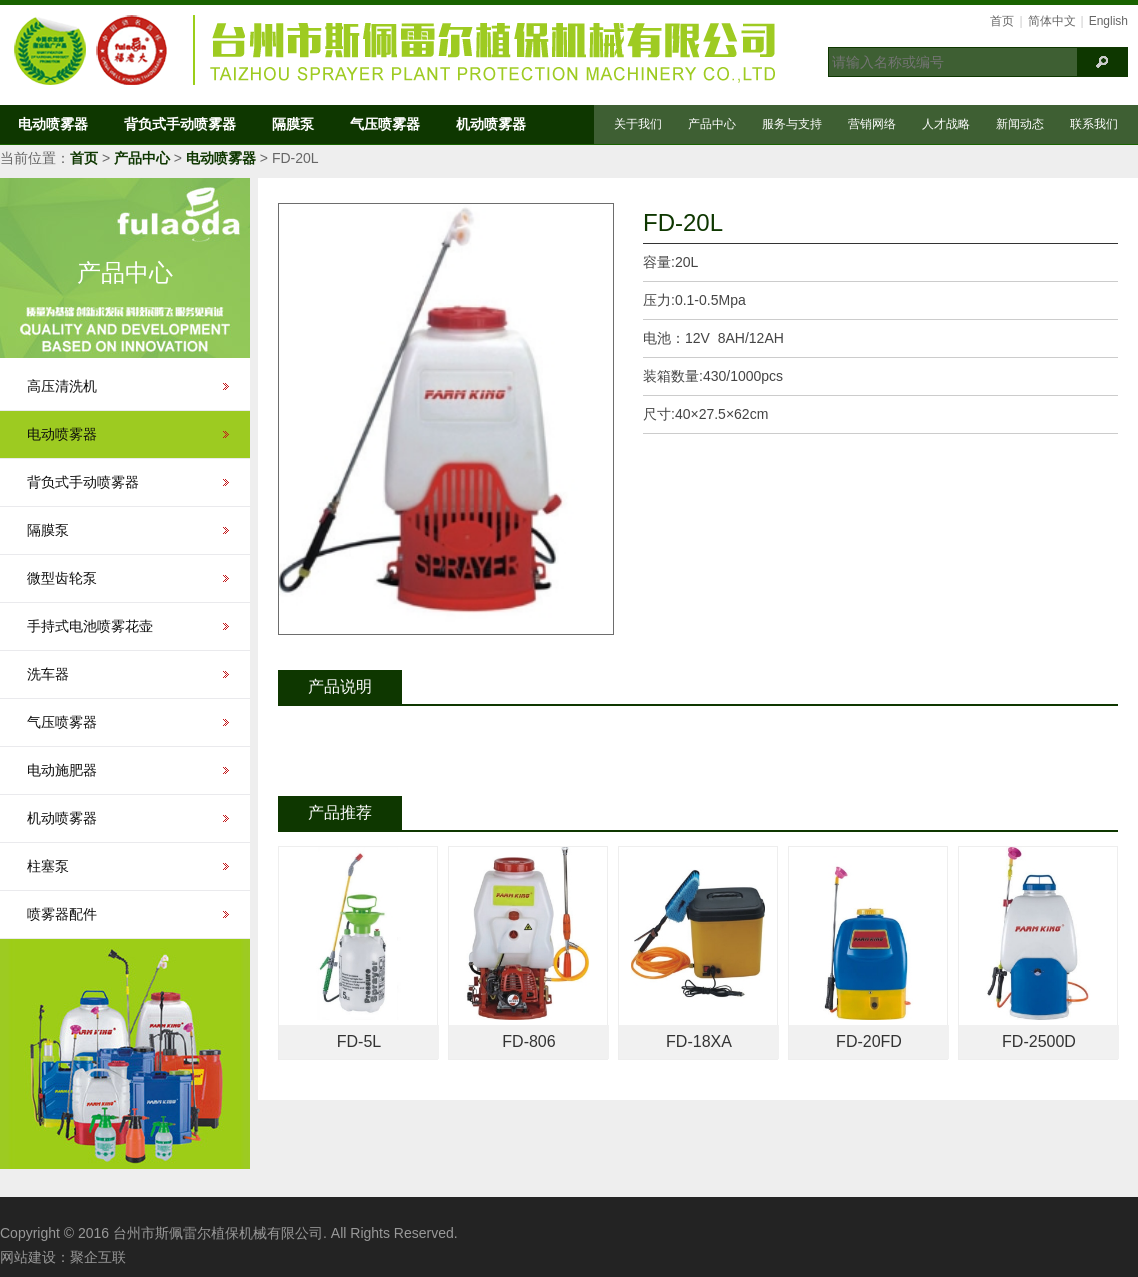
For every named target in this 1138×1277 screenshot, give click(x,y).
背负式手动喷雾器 (180, 124)
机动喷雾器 (491, 124)
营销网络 (872, 124)
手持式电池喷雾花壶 (90, 626)
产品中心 (712, 124)
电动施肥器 (62, 770)
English (1108, 21)
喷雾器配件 (62, 914)
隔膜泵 (293, 124)
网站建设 (28, 1257)
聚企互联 (98, 1257)
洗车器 (48, 674)
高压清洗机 (62, 386)
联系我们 (1094, 124)
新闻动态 (1020, 124)
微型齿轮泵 (62, 578)
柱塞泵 (48, 866)
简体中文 (1052, 21)
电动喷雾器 (53, 124)
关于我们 (638, 124)
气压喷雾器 (385, 124)
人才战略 (946, 124)
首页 (1002, 21)
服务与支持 (792, 124)
